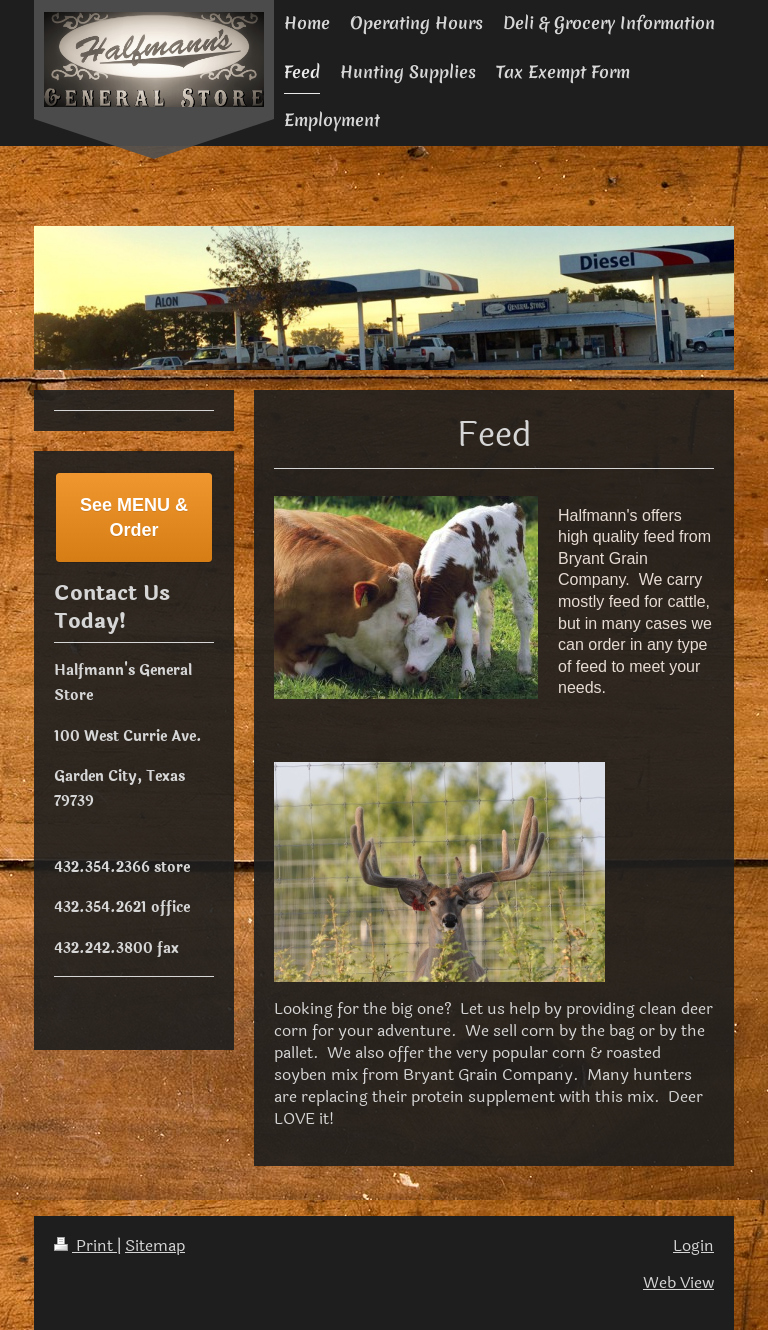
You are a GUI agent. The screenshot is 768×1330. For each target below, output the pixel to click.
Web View (678, 1283)
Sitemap (155, 1246)
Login (693, 1246)
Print (85, 1246)
